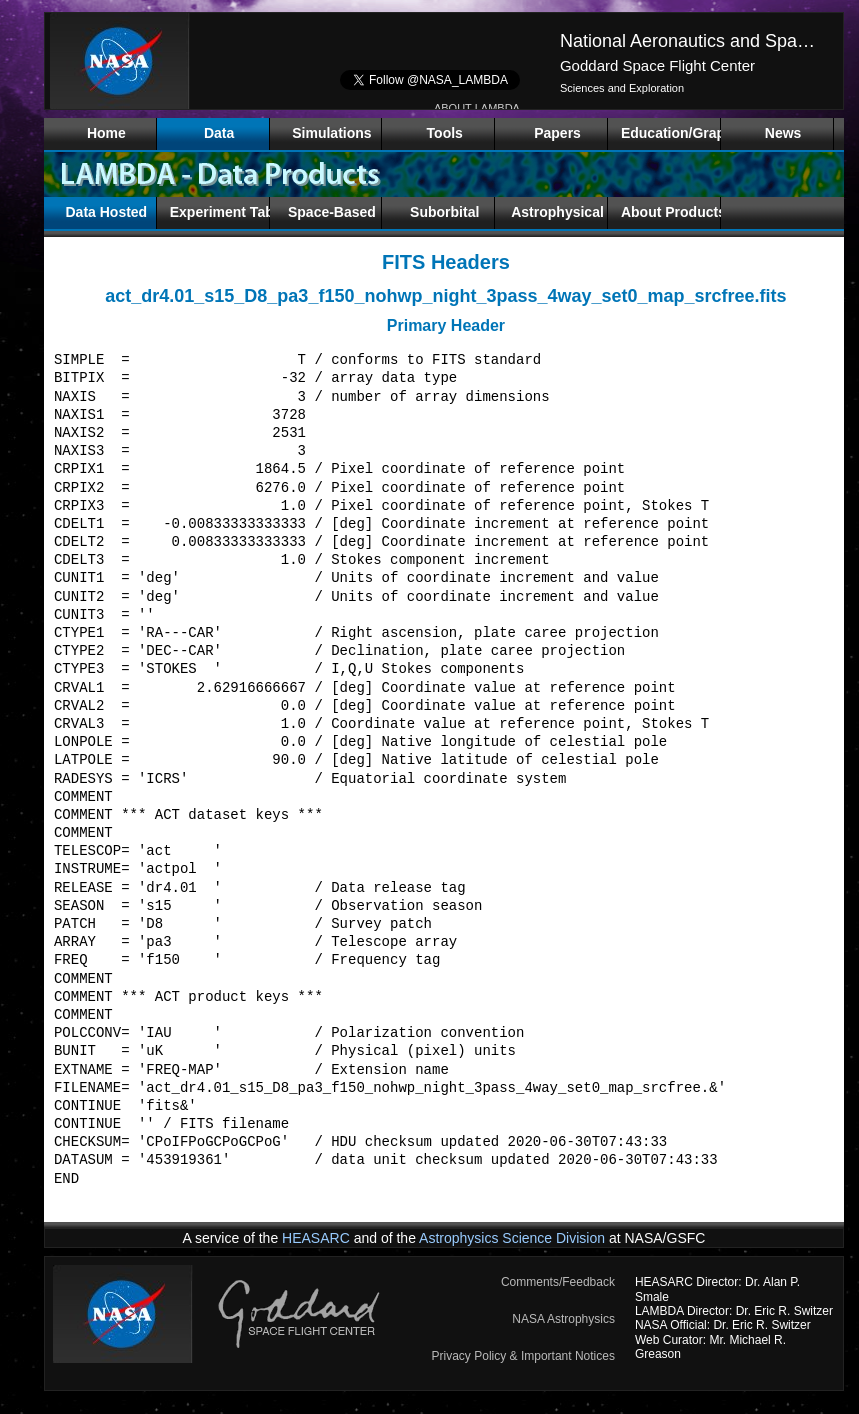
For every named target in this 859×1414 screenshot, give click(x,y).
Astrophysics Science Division (512, 1238)
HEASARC (316, 1238)
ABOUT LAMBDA (477, 108)
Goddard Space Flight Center (657, 65)
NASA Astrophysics (563, 1319)
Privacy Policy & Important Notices (523, 1356)
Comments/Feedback (558, 1282)
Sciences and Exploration (622, 88)
